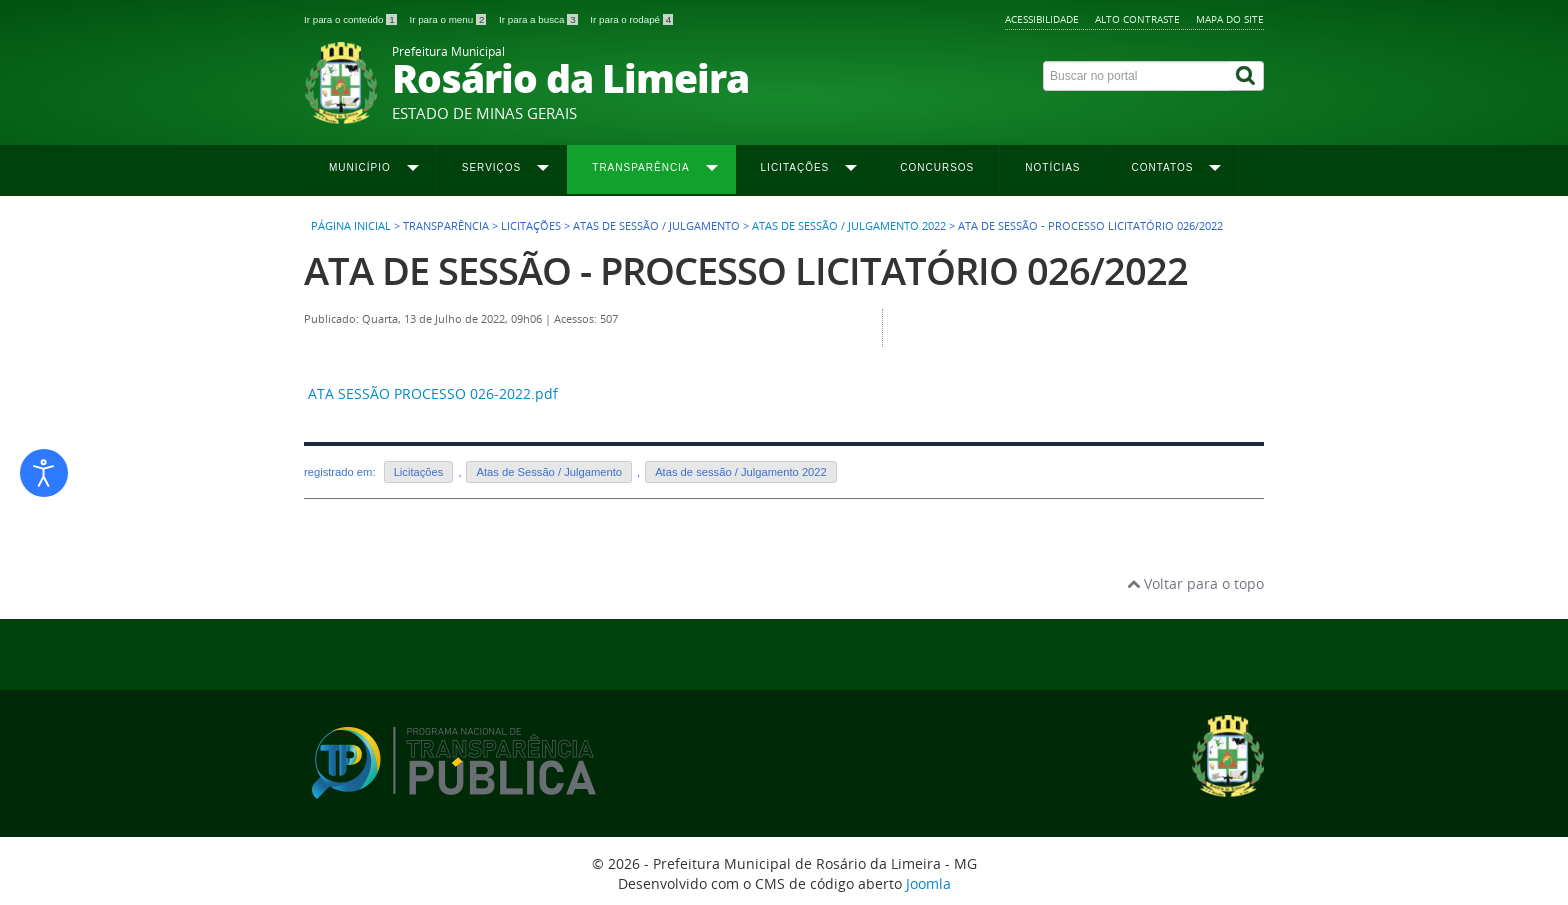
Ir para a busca (539, 19)
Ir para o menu (449, 19)
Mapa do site (1230, 19)
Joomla (928, 883)
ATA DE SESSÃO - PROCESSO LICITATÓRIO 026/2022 (746, 270)
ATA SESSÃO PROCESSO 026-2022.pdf (433, 393)
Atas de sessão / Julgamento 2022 (741, 472)
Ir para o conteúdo (351, 19)
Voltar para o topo (1195, 583)
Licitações (419, 472)
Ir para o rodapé (631, 19)
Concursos (937, 167)
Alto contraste (1137, 19)
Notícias (1052, 167)
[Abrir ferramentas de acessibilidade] (44, 473)
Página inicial (351, 226)
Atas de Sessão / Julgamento (549, 472)
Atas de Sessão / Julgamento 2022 (849, 226)
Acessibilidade (1042, 19)
